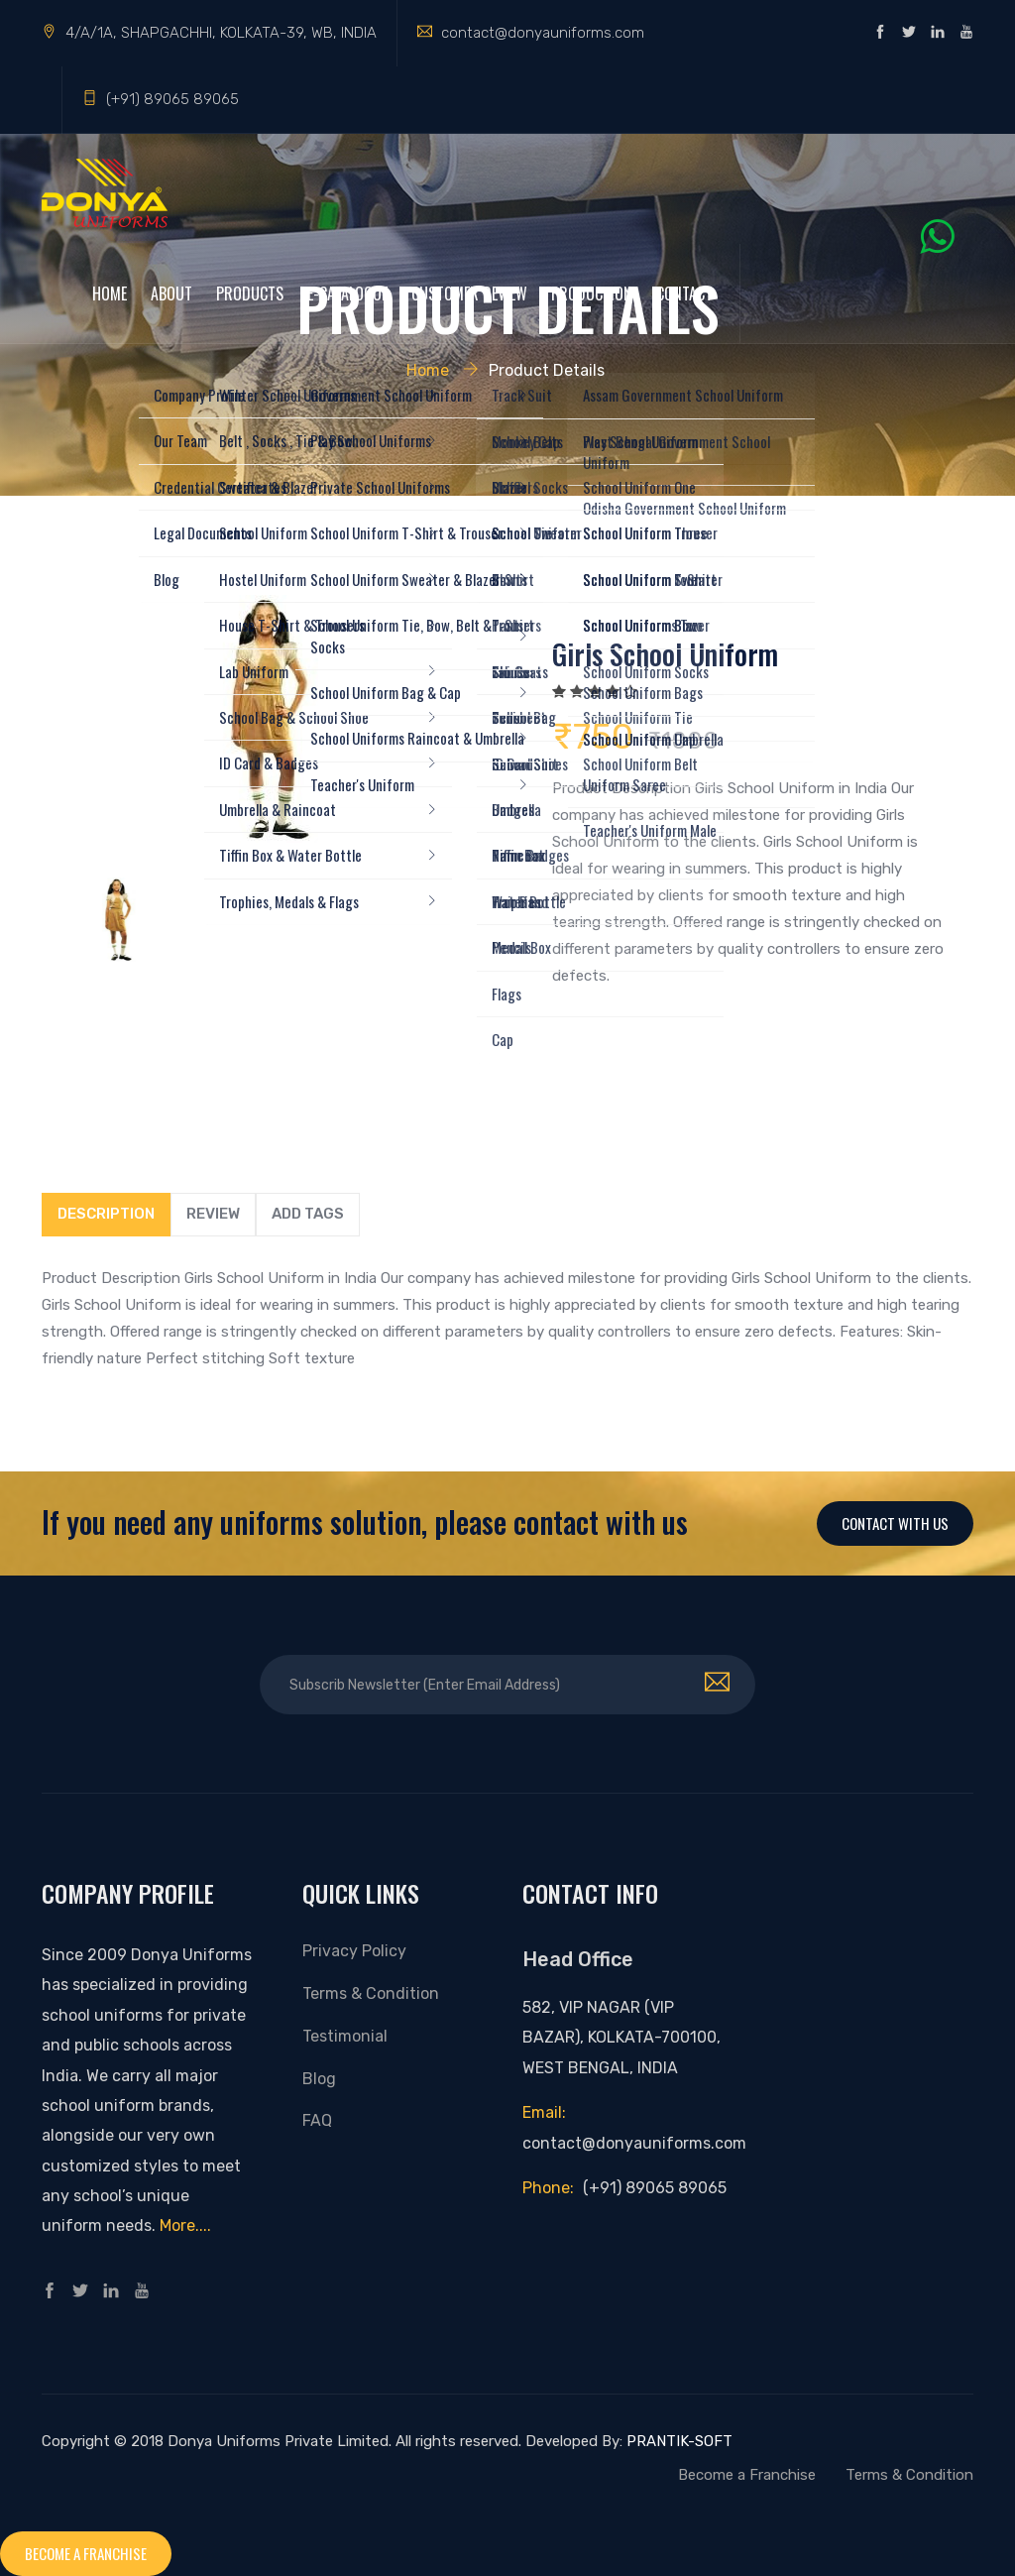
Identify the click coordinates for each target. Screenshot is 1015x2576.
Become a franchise (86, 2553)
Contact (684, 293)
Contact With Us (895, 1523)
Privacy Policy (354, 1950)
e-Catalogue (347, 293)
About (171, 293)
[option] (267, 719)
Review (213, 1214)
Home (109, 293)
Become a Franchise (747, 2475)
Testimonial (345, 2036)
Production (591, 293)
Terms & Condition (370, 1993)
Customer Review (469, 293)
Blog (319, 2078)
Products (249, 293)
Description (106, 1214)
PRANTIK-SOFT (679, 2441)
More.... (185, 2225)
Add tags (308, 1214)
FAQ (317, 2120)
